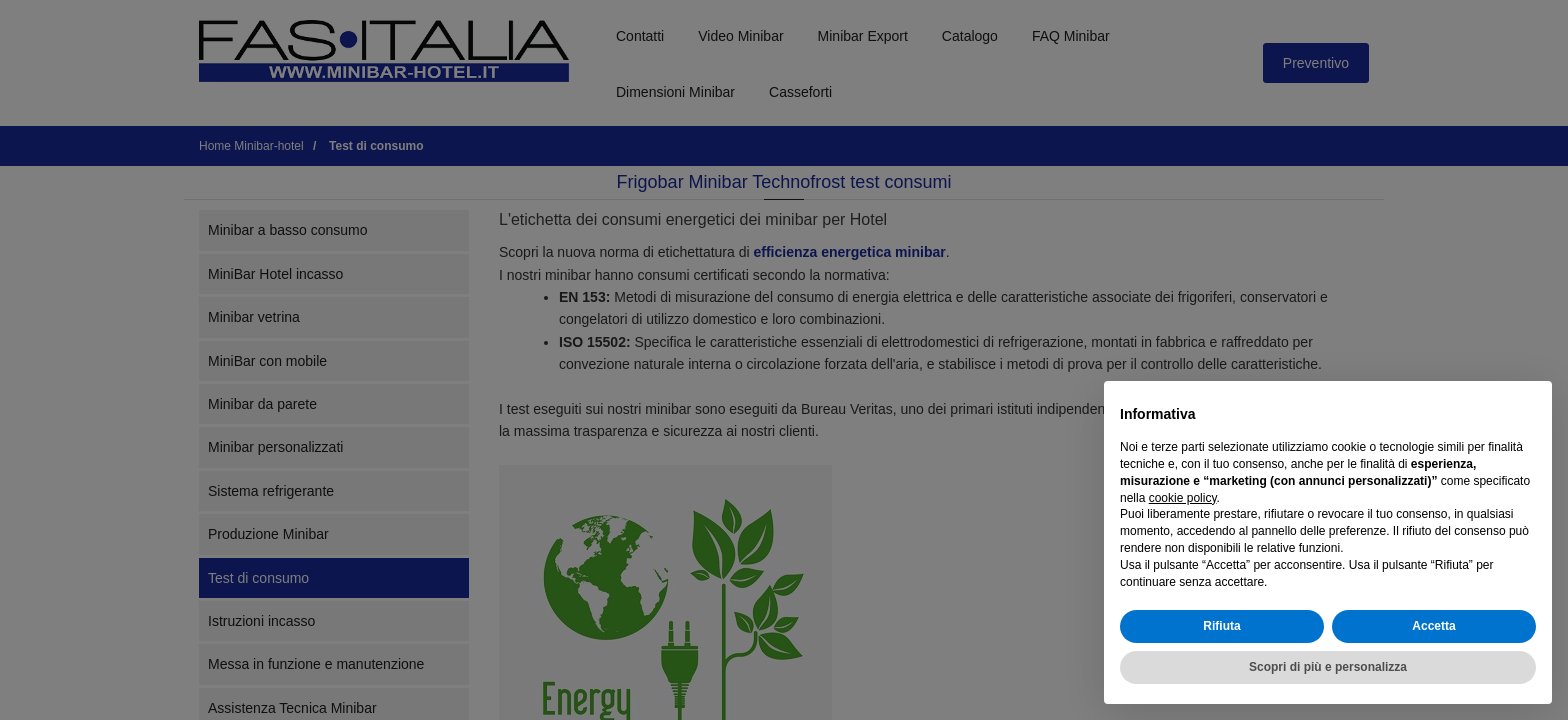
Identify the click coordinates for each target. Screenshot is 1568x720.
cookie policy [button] (1183, 498)
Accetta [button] (1433, 626)
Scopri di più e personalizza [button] (1328, 667)
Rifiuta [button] (1221, 626)
